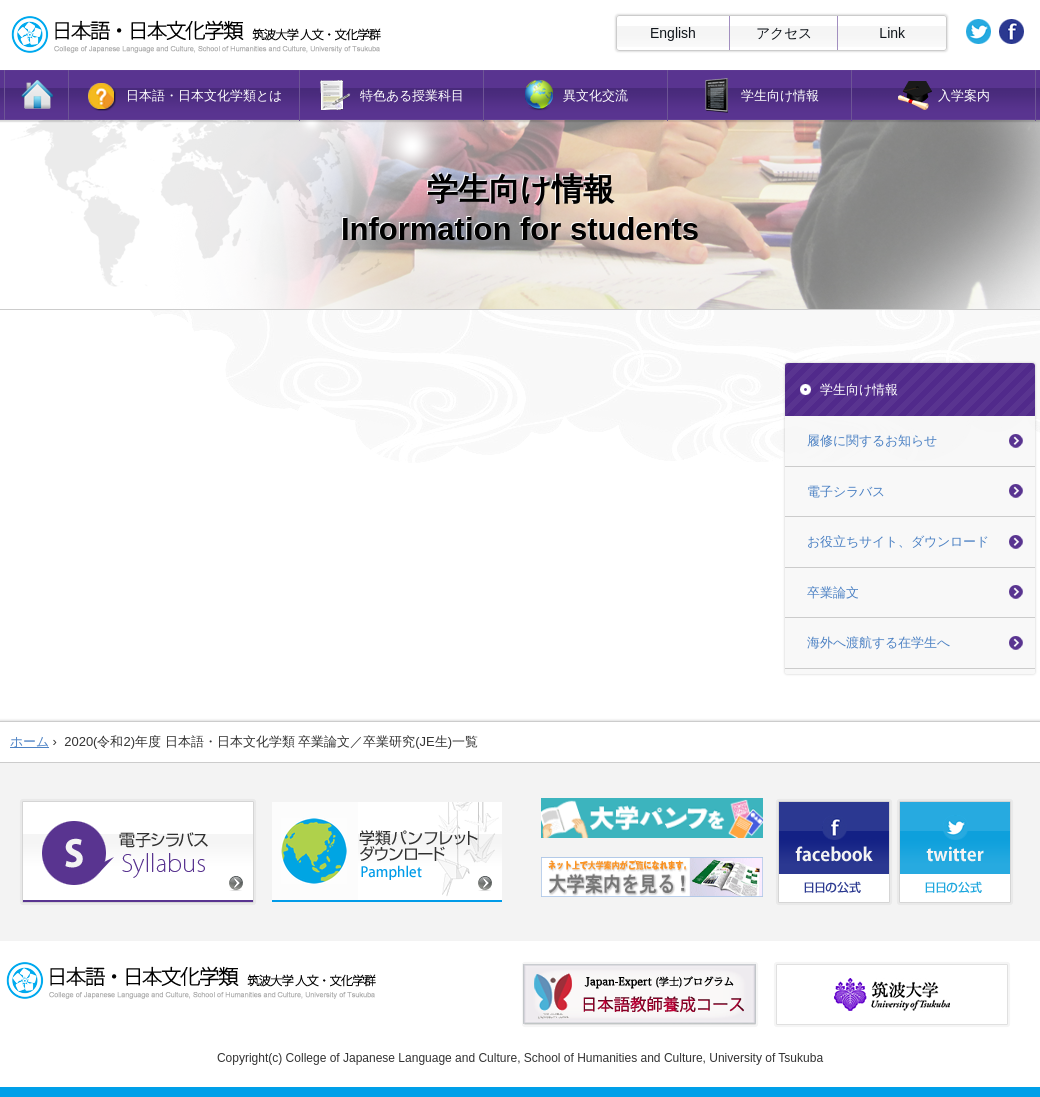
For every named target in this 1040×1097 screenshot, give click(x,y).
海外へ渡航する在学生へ (878, 642)
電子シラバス (846, 491)
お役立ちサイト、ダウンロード (898, 541)
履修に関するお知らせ (872, 440)
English (673, 33)
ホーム (29, 741)
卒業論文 (833, 592)
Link (892, 33)
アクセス (784, 33)
